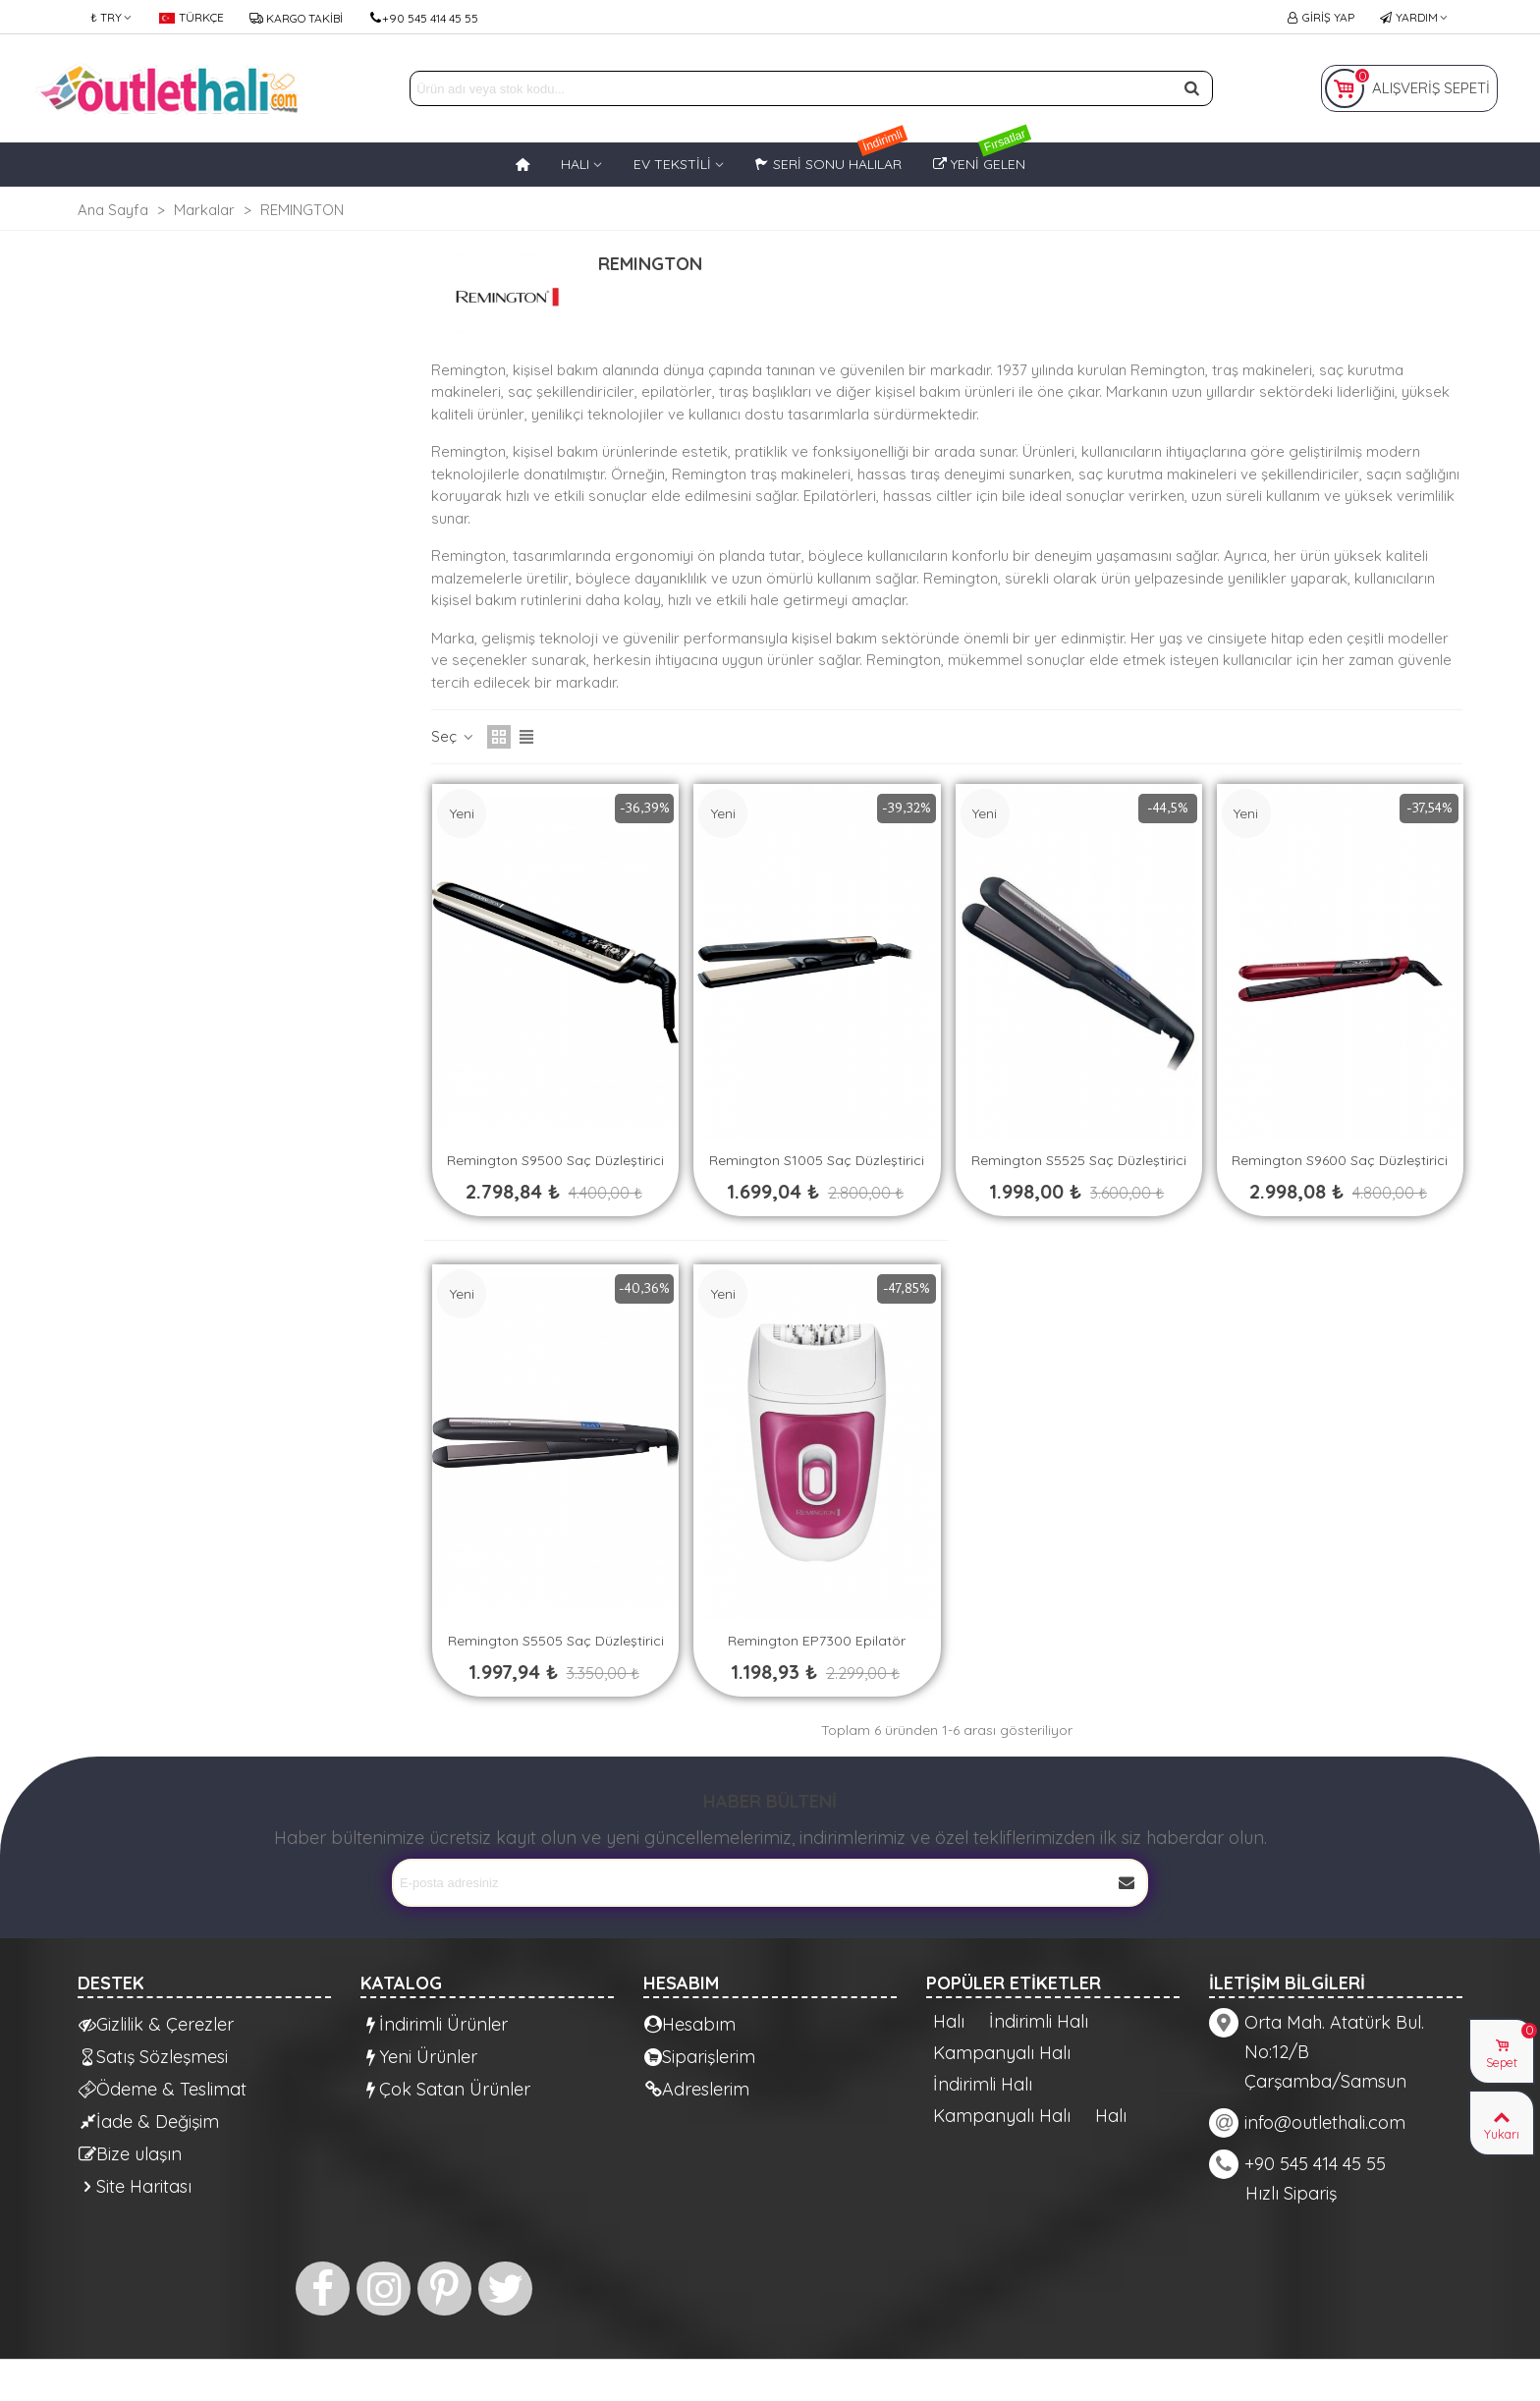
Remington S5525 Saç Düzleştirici (1078, 1160)
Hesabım (690, 2024)
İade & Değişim (149, 2121)
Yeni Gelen (982, 157)
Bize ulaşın (130, 2154)
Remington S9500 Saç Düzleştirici (555, 1160)
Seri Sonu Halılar (831, 157)
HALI (575, 164)
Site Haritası (135, 2186)
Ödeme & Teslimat (163, 2089)
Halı (948, 2022)
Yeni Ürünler (419, 2056)
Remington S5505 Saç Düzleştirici (556, 1640)
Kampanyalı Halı (1002, 2053)
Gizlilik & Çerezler (156, 2024)
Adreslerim (696, 2089)
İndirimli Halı (1038, 2022)
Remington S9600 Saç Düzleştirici (1340, 1160)
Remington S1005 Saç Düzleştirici (816, 1160)
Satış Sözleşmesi (153, 2056)
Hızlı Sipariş (1291, 2193)
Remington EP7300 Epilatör (817, 1640)
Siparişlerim (699, 2056)
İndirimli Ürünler (434, 2024)
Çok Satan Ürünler (445, 2089)
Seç (453, 736)
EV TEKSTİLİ (672, 164)
